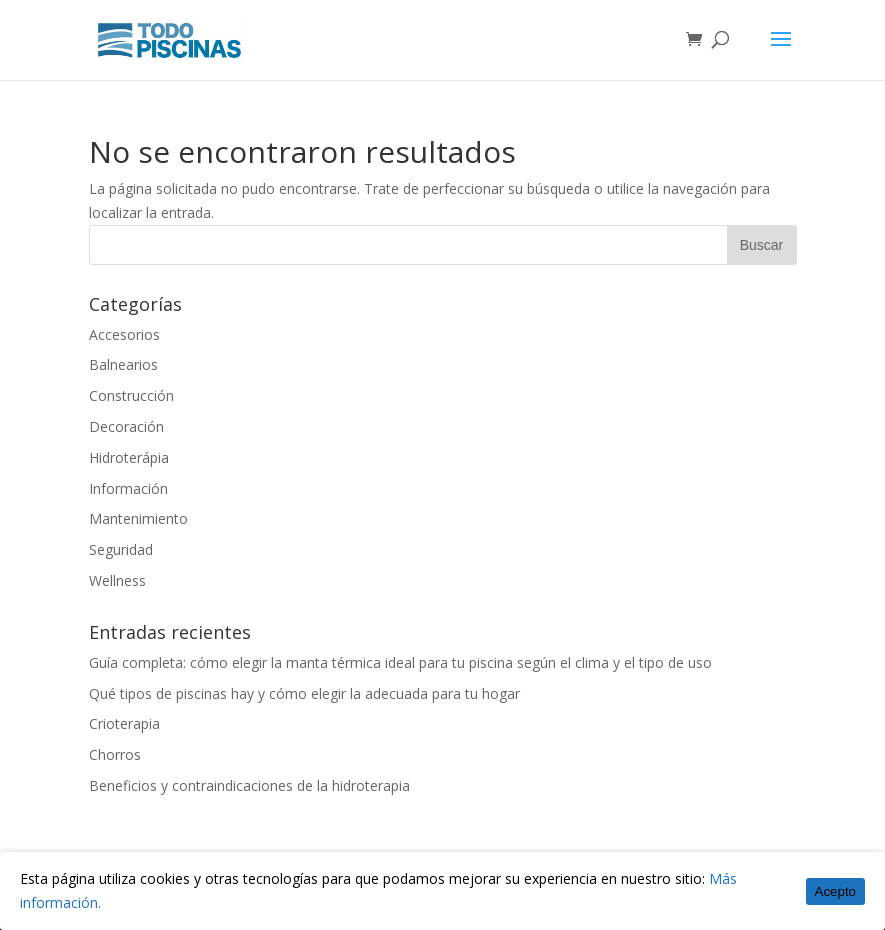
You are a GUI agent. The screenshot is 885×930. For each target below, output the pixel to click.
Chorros (115, 754)
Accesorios (124, 334)
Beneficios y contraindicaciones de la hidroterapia (249, 785)
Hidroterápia (129, 457)
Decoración (126, 426)
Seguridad (121, 549)
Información (128, 488)
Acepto (836, 891)
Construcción (131, 395)
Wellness (117, 580)
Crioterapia (124, 723)
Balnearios (123, 364)
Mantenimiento (138, 518)
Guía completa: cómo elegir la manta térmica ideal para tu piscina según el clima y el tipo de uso (400, 662)
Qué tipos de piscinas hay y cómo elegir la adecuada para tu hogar (304, 693)
